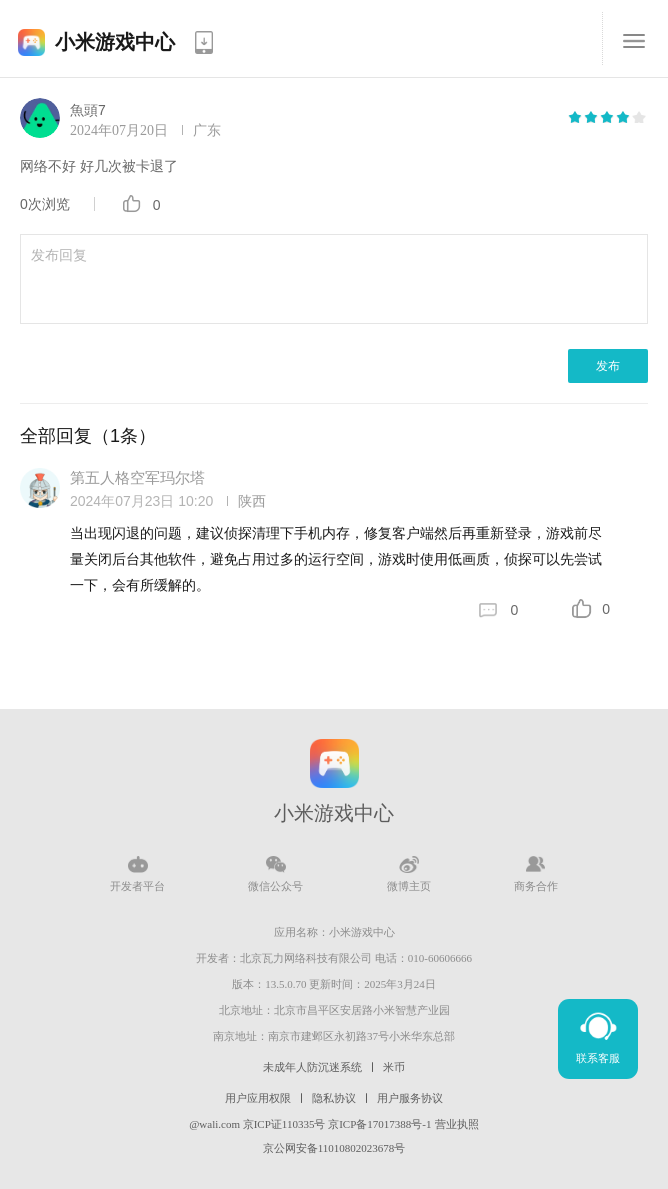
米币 (394, 1067)
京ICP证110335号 (284, 1124)
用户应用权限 (258, 1098)
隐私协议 (334, 1098)
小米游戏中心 (115, 42)
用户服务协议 (410, 1098)
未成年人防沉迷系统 (312, 1067)
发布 (608, 366)
